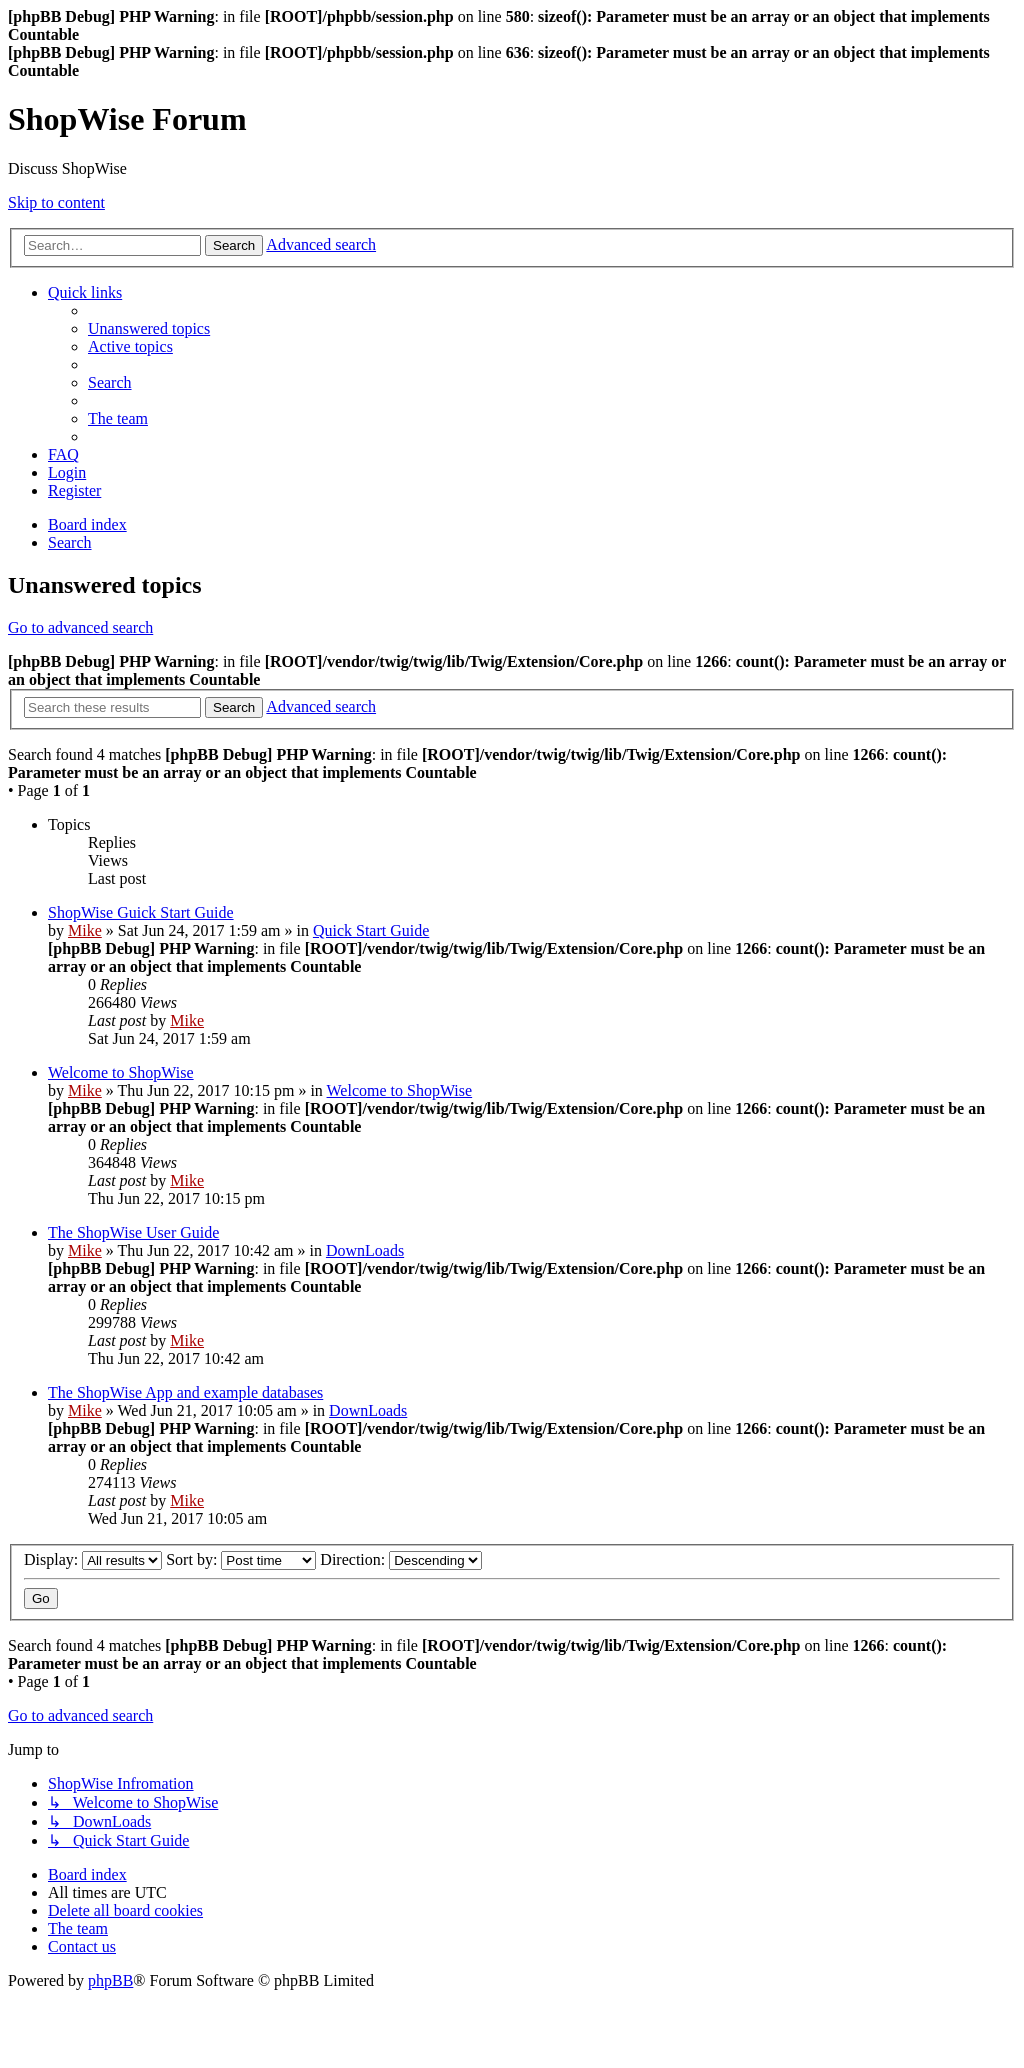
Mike (85, 930)
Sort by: (241, 1559)
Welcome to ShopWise (121, 1072)
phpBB (110, 1980)
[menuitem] (149, 328)
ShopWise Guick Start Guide (141, 912)
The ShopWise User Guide (133, 1232)
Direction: (401, 1559)
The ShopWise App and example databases (185, 1392)
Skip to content (56, 202)
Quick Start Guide (371, 930)
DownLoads (365, 1250)
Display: (93, 1559)
